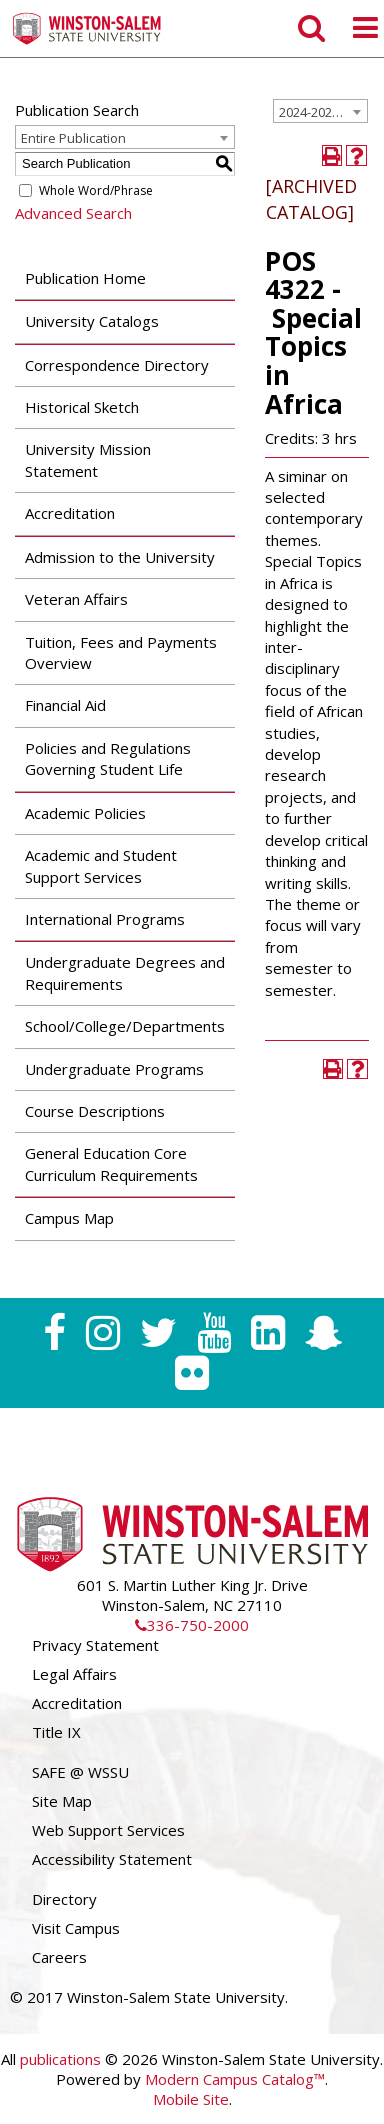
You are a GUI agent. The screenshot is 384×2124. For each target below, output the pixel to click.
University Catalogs (92, 321)
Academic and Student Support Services (101, 865)
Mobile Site (191, 2099)
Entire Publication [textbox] (73, 138)
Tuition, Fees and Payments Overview (121, 652)
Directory (64, 1899)
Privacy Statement (95, 1645)
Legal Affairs (74, 1674)
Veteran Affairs (76, 599)
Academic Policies (85, 813)
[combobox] (320, 111)
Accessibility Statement (112, 1859)
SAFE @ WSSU (80, 1772)
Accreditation (70, 513)
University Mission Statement (88, 459)
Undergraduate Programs (114, 1069)
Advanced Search (73, 213)
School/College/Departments (125, 1026)
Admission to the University (120, 557)
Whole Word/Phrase (96, 190)
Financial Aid (65, 705)
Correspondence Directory (117, 365)
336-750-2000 (192, 1625)
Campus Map (69, 1218)
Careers (59, 1957)
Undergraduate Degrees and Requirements (125, 972)
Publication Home (85, 278)
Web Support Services (108, 1830)
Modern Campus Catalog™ (235, 2079)
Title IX (56, 1732)
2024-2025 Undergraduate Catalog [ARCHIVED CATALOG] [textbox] (323, 112)
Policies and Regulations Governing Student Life (108, 758)
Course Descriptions (95, 1111)
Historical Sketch (82, 407)
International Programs (105, 919)
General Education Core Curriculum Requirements (111, 1163)
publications (60, 2059)
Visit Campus (76, 1928)
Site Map (62, 1801)
